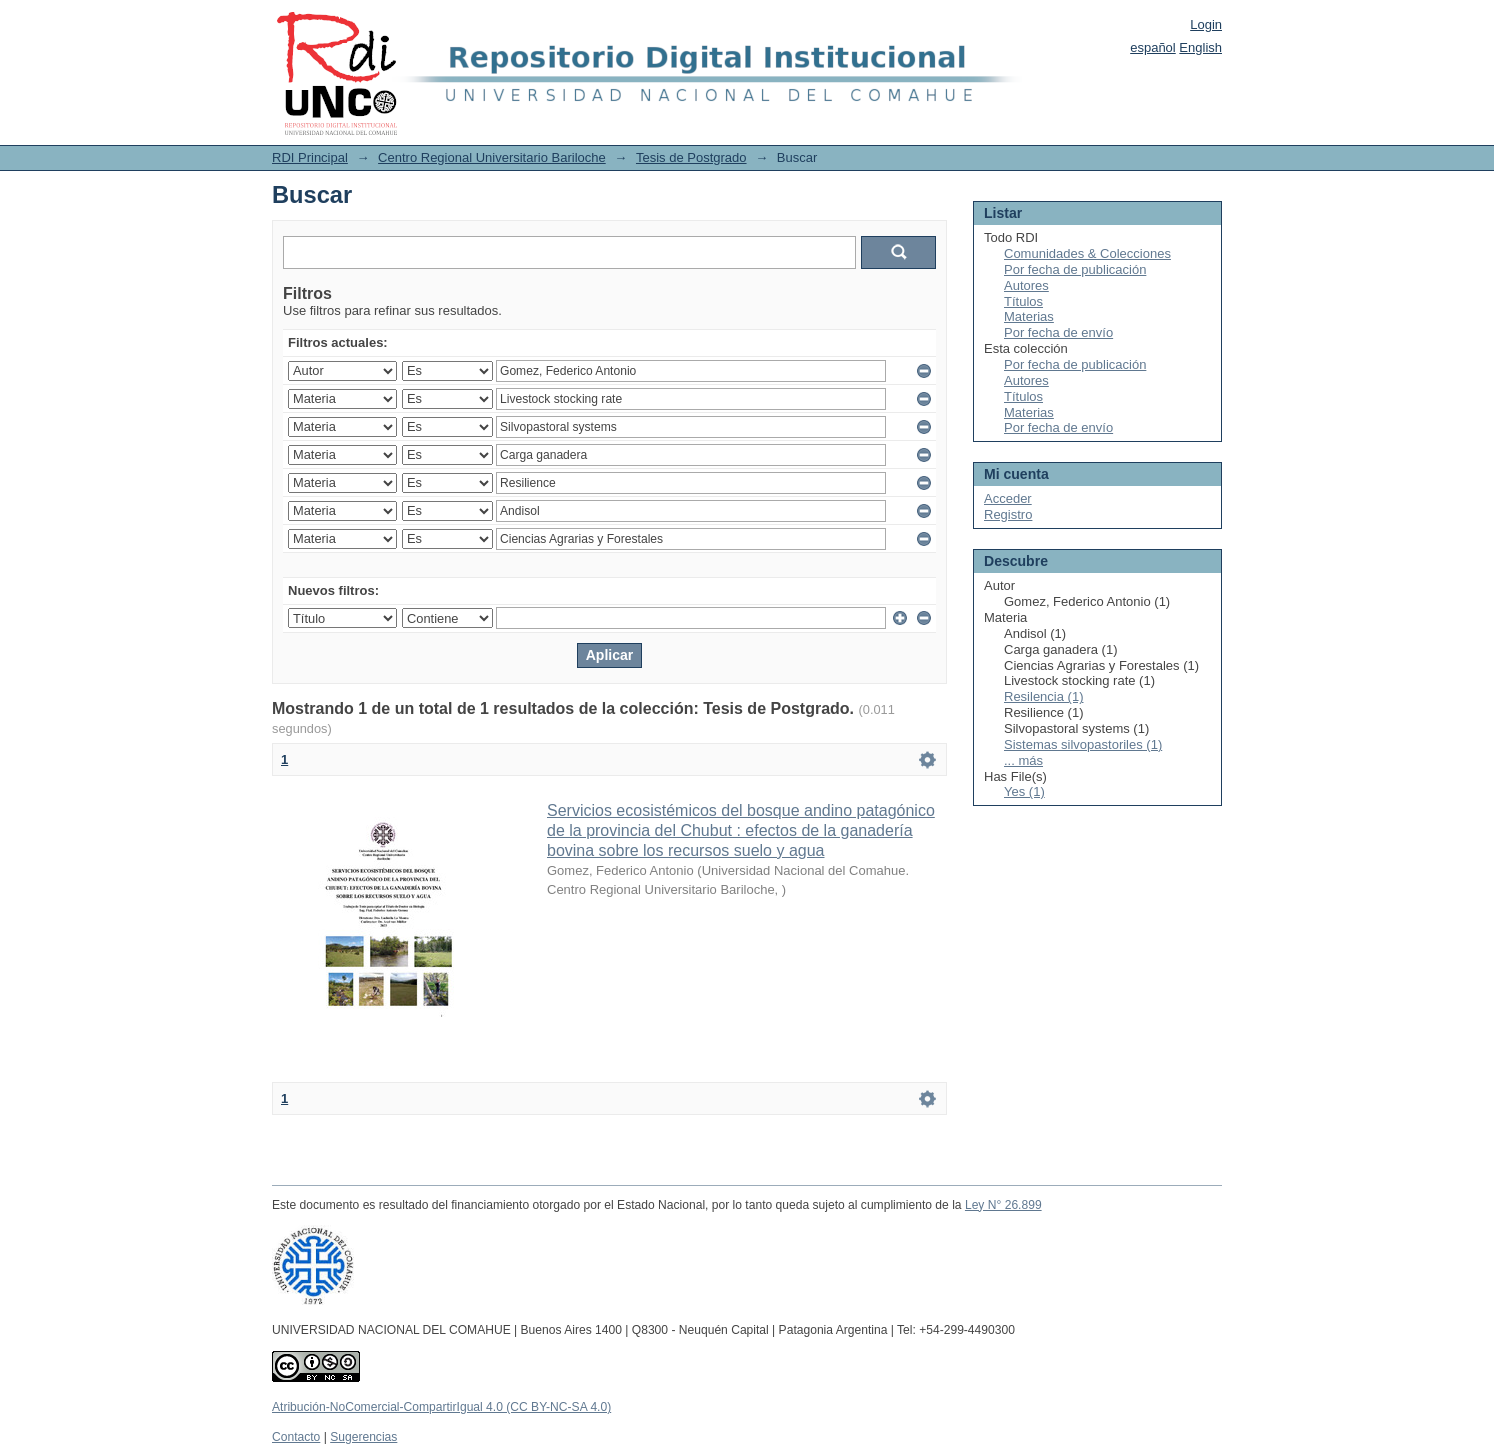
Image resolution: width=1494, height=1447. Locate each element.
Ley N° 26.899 (1003, 1205)
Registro (1008, 514)
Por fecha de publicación (1075, 269)
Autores (1026, 285)
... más (1023, 760)
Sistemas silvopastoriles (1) (1083, 744)
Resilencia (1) (1043, 696)
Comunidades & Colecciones (1087, 253)
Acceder (1008, 498)
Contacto (296, 1437)
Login (1206, 24)
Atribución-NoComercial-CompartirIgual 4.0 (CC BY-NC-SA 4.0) (441, 1407)
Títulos (1023, 301)
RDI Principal (310, 157)
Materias (1029, 316)
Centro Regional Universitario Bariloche (492, 157)
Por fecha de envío (1058, 332)
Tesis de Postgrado (691, 157)
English (1200, 47)
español (1153, 47)
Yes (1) (1024, 791)
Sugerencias (363, 1437)
